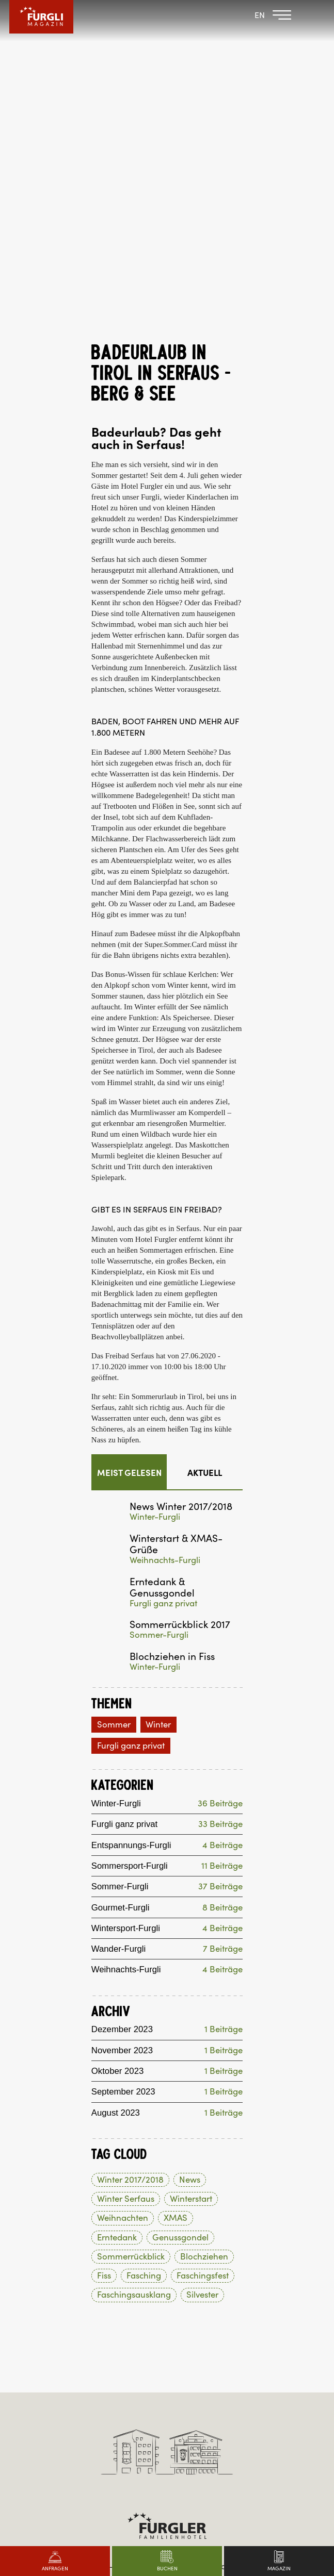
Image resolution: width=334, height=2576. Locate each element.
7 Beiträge (223, 1616)
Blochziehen (204, 1925)
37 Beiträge (220, 1554)
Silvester (202, 1963)
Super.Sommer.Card (176, 611)
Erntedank (117, 1905)
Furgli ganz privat (163, 1270)
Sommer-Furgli (159, 1301)
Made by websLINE (167, 2427)
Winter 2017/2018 (130, 1847)
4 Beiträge (222, 1513)
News (189, 1847)
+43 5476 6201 (167, 2246)
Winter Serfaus (125, 1867)
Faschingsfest (203, 1944)
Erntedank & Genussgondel (162, 1253)
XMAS (175, 1886)
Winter (158, 1391)
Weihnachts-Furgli (165, 1227)
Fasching (143, 1944)
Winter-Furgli (155, 1183)
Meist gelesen (129, 1139)
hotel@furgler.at (167, 2258)
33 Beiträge (220, 1492)
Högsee (103, 451)
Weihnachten (122, 1886)
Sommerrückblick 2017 (180, 1291)
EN (260, 15)
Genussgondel (180, 1905)
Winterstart (191, 1867)
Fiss (104, 1944)
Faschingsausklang (134, 1963)
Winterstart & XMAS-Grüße (176, 1210)
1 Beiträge (223, 1697)
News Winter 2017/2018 (181, 1172)
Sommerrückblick (131, 1925)
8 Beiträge (222, 1575)
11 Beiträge (222, 1533)
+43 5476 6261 (167, 2367)
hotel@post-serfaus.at (167, 2379)
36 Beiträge (220, 1471)
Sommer (114, 1391)
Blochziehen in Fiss (172, 1322)
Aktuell (204, 1139)
